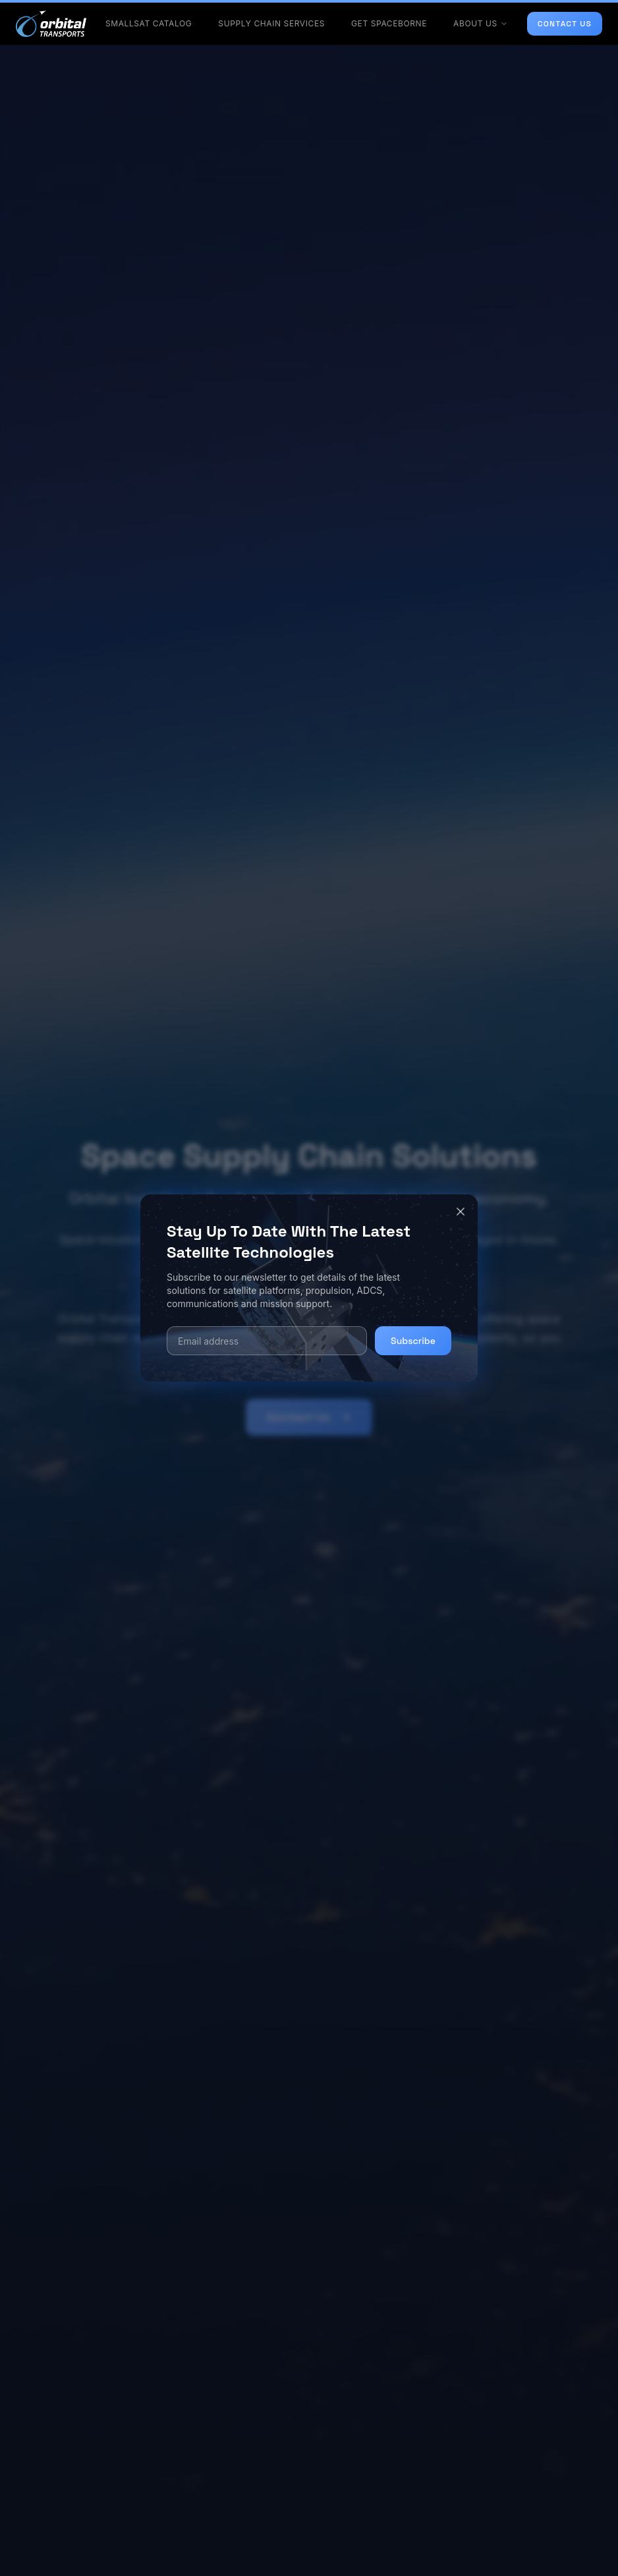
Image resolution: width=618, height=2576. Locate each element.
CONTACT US (565, 23)
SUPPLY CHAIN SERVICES (271, 23)
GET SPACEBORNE (389, 23)
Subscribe (413, 1341)
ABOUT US (480, 23)
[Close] (460, 1211)
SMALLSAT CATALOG (148, 23)
